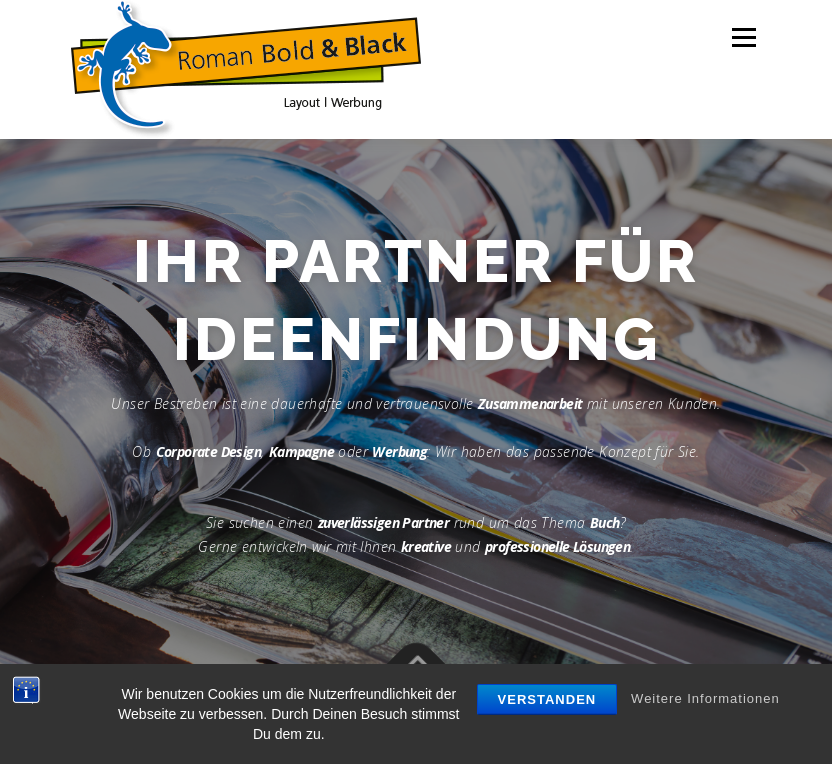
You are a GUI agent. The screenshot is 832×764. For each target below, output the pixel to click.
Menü (743, 37)
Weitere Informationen (705, 698)
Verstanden (547, 699)
